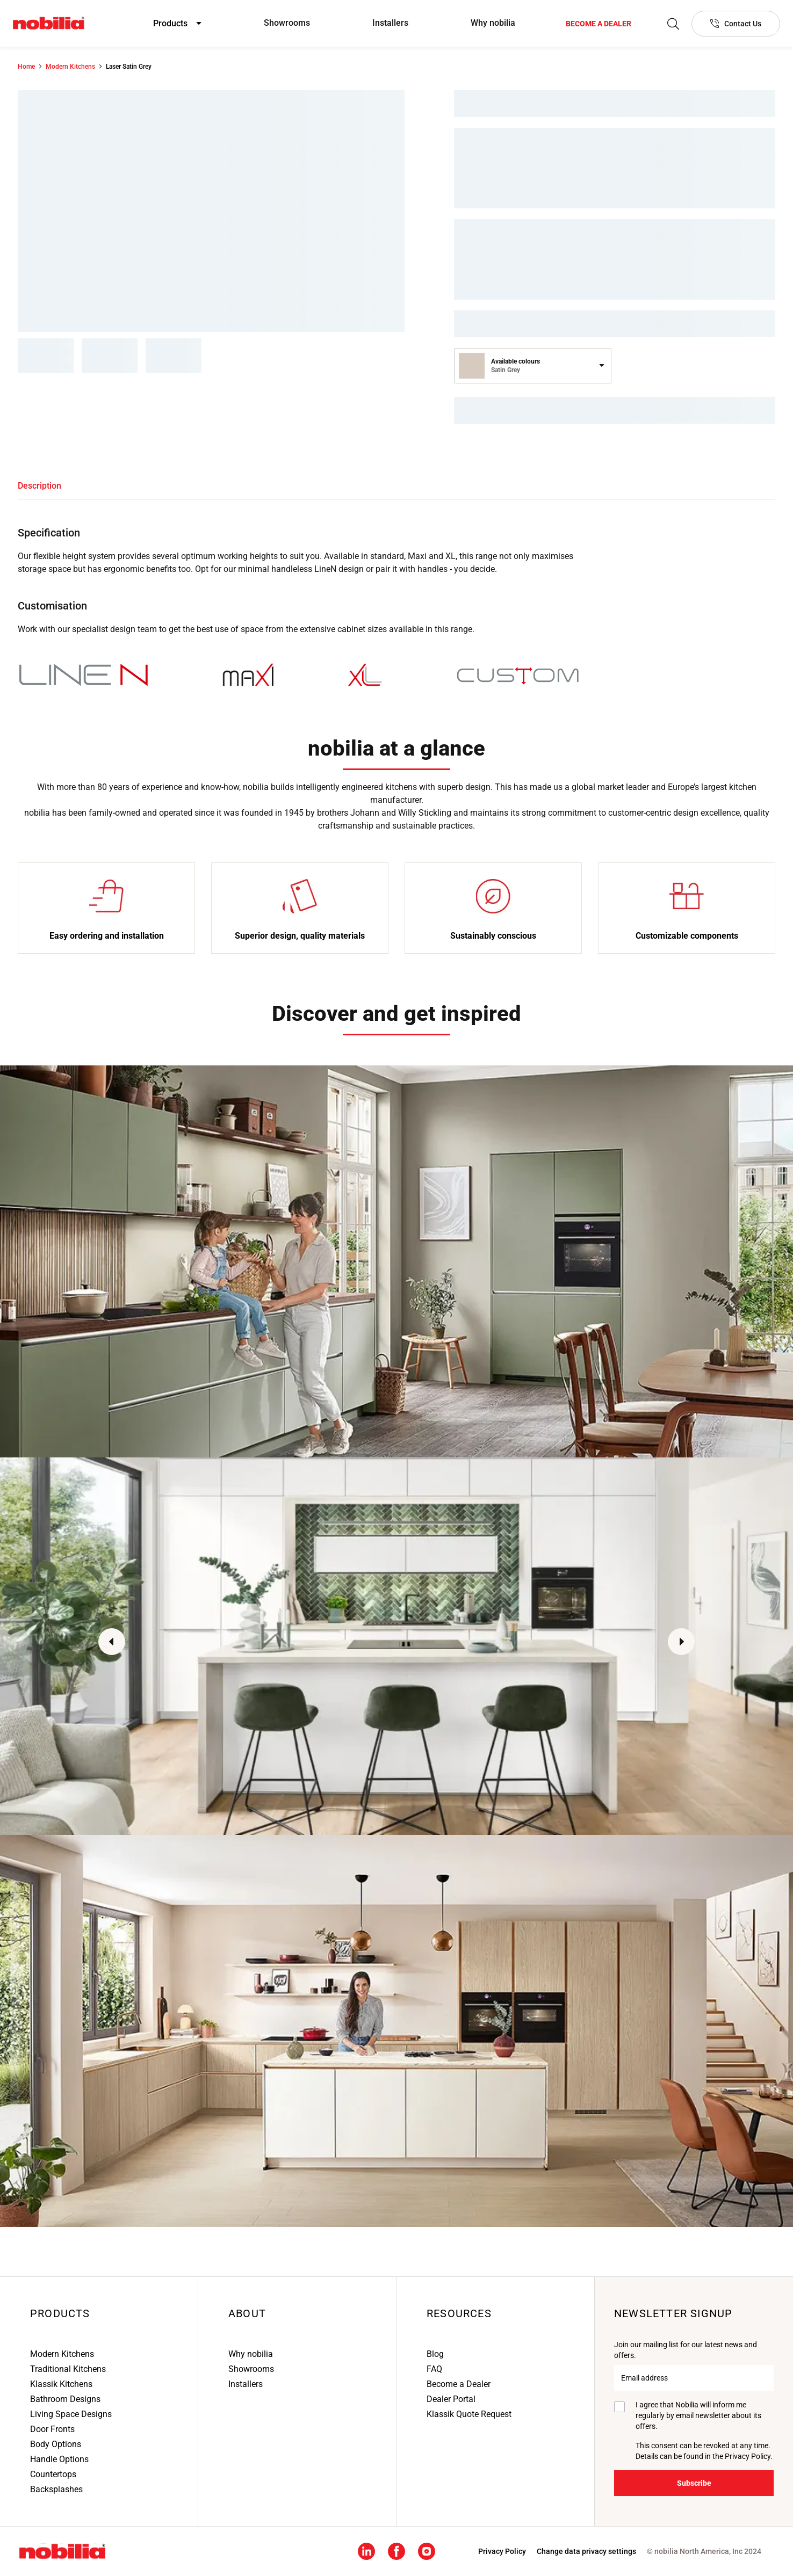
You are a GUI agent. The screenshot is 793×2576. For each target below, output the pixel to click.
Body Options (55, 2444)
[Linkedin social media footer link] (366, 2550)
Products (60, 2313)
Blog (435, 2354)
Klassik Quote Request (469, 2414)
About (247, 2313)
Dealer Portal (451, 2399)
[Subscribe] (694, 2483)
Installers (390, 23)
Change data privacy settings (586, 2551)
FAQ (434, 2369)
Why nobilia (493, 23)
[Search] (673, 24)
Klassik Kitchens (61, 2384)
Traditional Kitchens (68, 2369)
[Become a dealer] (598, 24)
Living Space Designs (71, 2414)
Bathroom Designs (65, 2399)
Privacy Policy (747, 2456)
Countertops (53, 2474)
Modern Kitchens (62, 2354)
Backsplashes (56, 2489)
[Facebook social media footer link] (396, 2550)
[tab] (39, 486)
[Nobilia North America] (48, 23)
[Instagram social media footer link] (426, 2550)
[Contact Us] (735, 24)
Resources (459, 2313)
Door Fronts (52, 2429)
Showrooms (287, 23)
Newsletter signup (673, 2313)
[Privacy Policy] (502, 2551)
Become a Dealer (459, 2384)
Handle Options (59, 2459)
